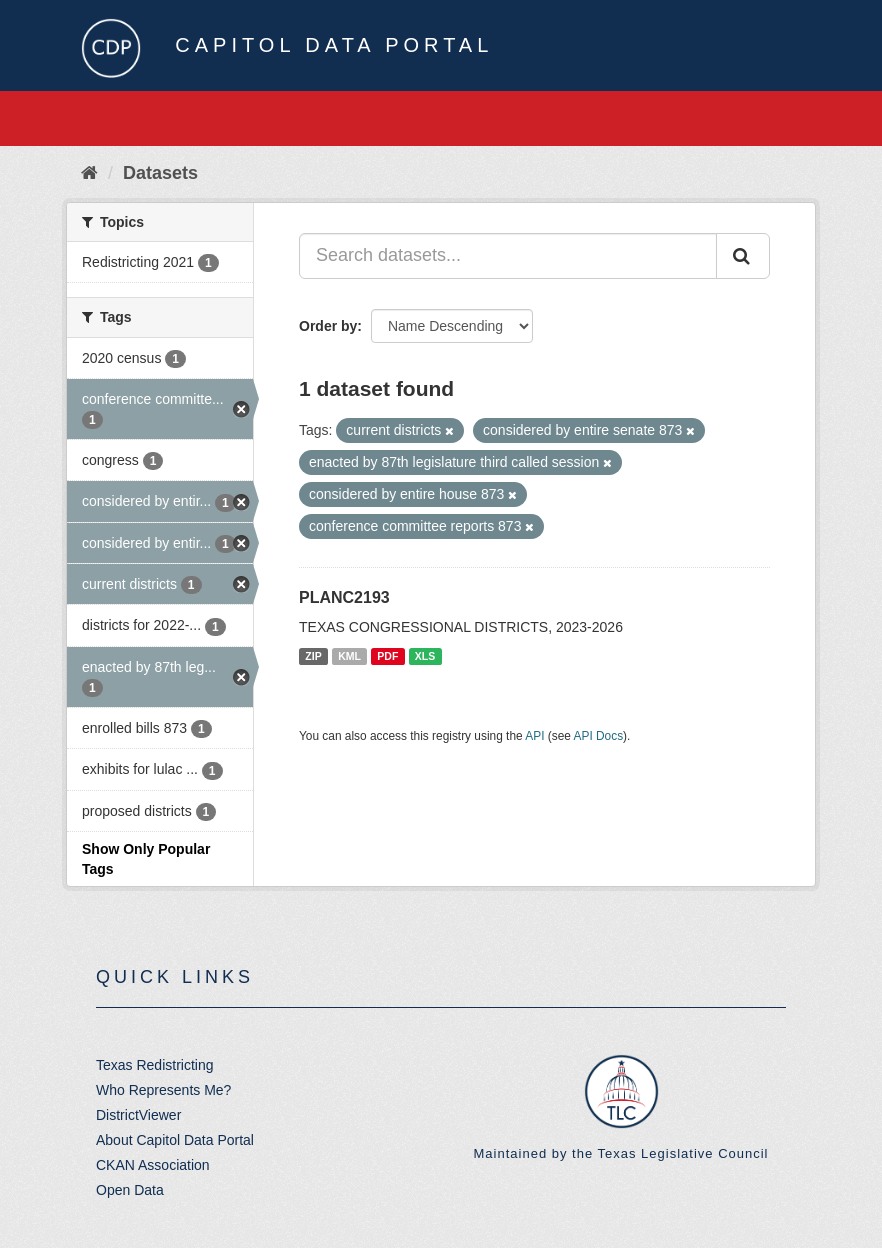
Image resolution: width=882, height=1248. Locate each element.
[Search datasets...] (508, 256)
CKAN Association (153, 1165)
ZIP (313, 656)
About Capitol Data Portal (175, 1140)
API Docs (599, 736)
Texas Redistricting (155, 1065)
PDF (387, 656)
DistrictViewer (138, 1115)
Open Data (130, 1190)
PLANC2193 (344, 597)
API (534, 736)
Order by (328, 326)
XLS (425, 656)
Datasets (160, 173)
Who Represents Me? (163, 1090)
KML (349, 656)
